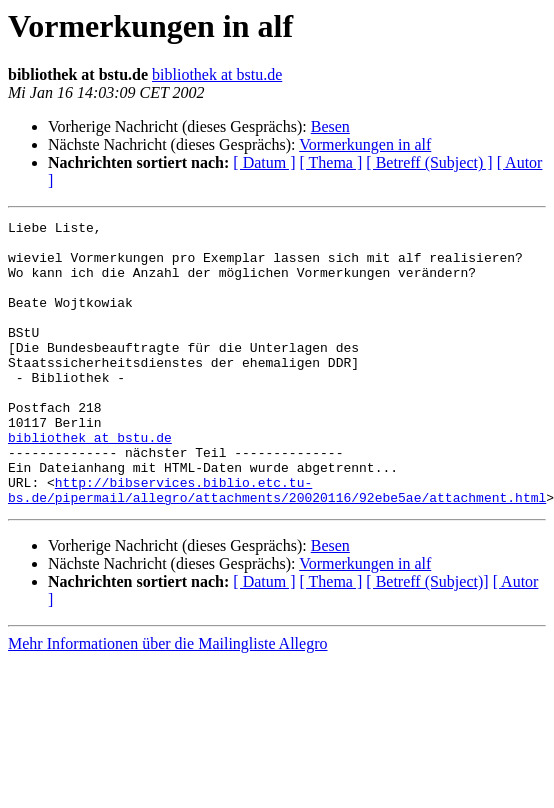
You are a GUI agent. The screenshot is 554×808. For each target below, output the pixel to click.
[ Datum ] (264, 162)
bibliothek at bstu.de (217, 74)
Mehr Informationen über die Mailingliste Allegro (167, 700)
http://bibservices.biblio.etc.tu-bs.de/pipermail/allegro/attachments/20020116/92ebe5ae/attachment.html (277, 545)
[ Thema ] (331, 162)
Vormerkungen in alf (365, 144)
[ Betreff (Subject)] (427, 638)
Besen (330, 126)
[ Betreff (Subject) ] (429, 162)
